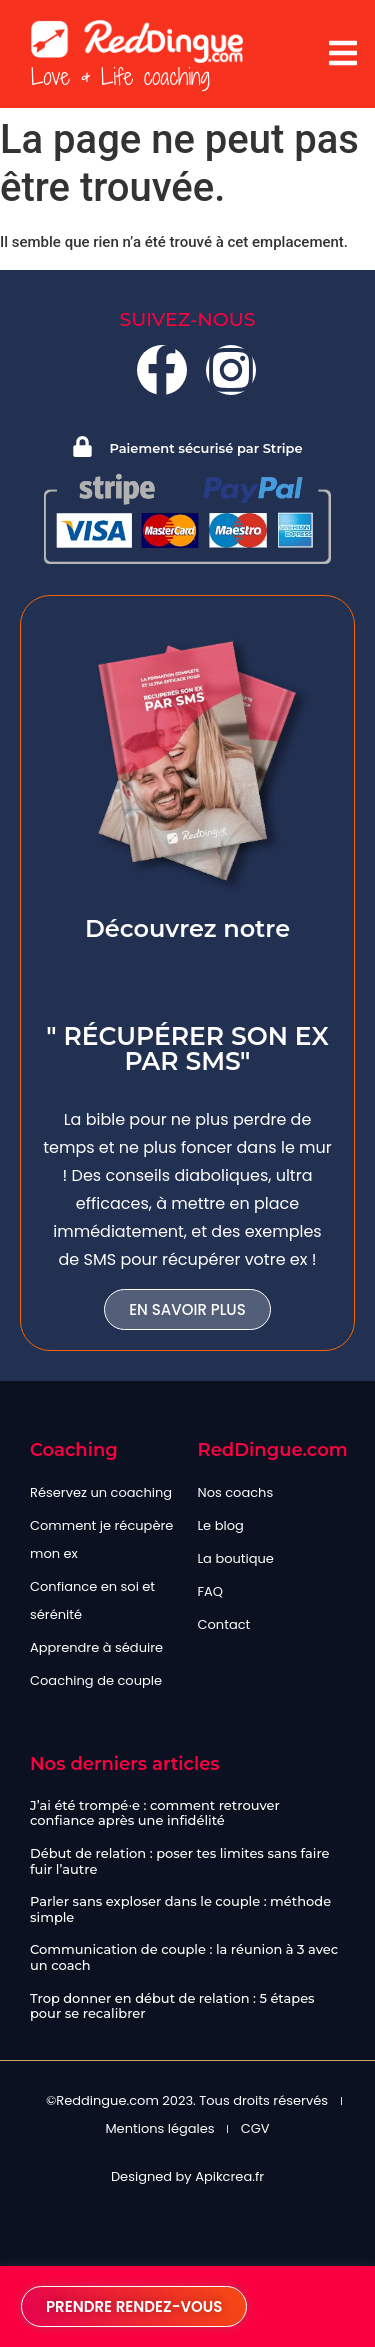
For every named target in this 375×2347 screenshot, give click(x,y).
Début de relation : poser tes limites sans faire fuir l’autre (180, 1861)
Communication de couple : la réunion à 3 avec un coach (184, 1957)
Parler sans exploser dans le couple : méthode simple (180, 1909)
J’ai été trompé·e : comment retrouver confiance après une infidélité (155, 1813)
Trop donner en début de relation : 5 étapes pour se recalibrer (172, 2006)
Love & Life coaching (120, 77)
